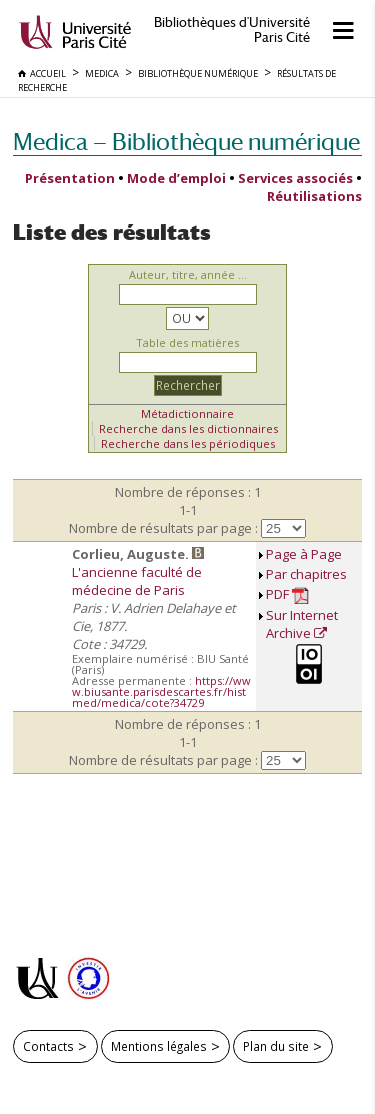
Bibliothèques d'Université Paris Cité (232, 30)
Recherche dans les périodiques (188, 443)
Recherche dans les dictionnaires (188, 428)
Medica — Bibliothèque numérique (186, 141)
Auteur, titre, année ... (188, 274)
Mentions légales (159, 1046)
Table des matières (187, 342)
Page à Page (304, 554)
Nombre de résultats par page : (163, 528)
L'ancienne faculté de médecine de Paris (137, 581)
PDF (287, 594)
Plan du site (276, 1046)
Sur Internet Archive (302, 624)
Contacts (48, 1046)
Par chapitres (306, 574)
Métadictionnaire (187, 413)
